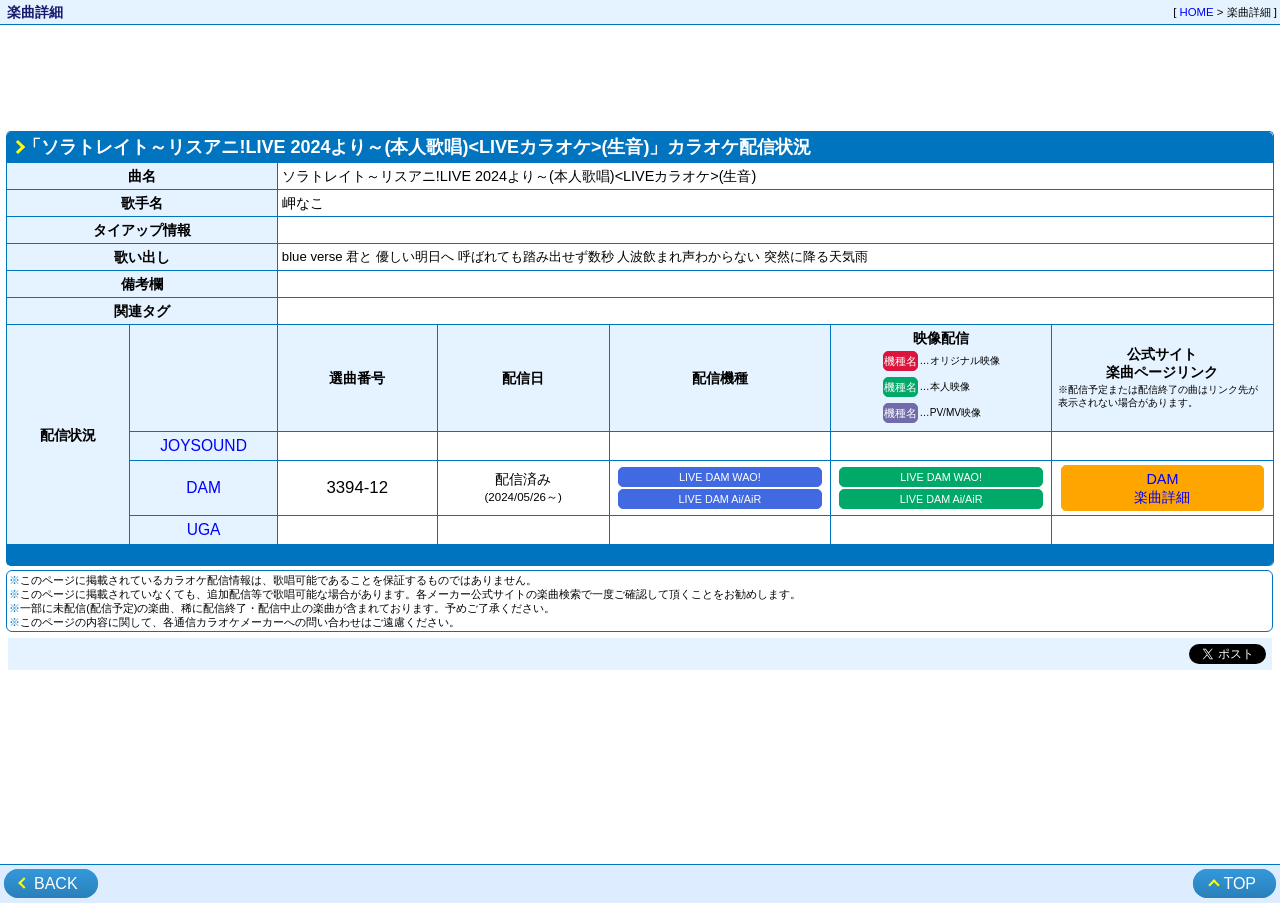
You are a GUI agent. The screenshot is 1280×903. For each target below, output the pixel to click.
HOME (1197, 12)
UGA (204, 529)
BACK (56, 883)
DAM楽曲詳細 (1162, 488)
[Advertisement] (640, 76)
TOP (1239, 883)
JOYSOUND (203, 445)
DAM (203, 487)
